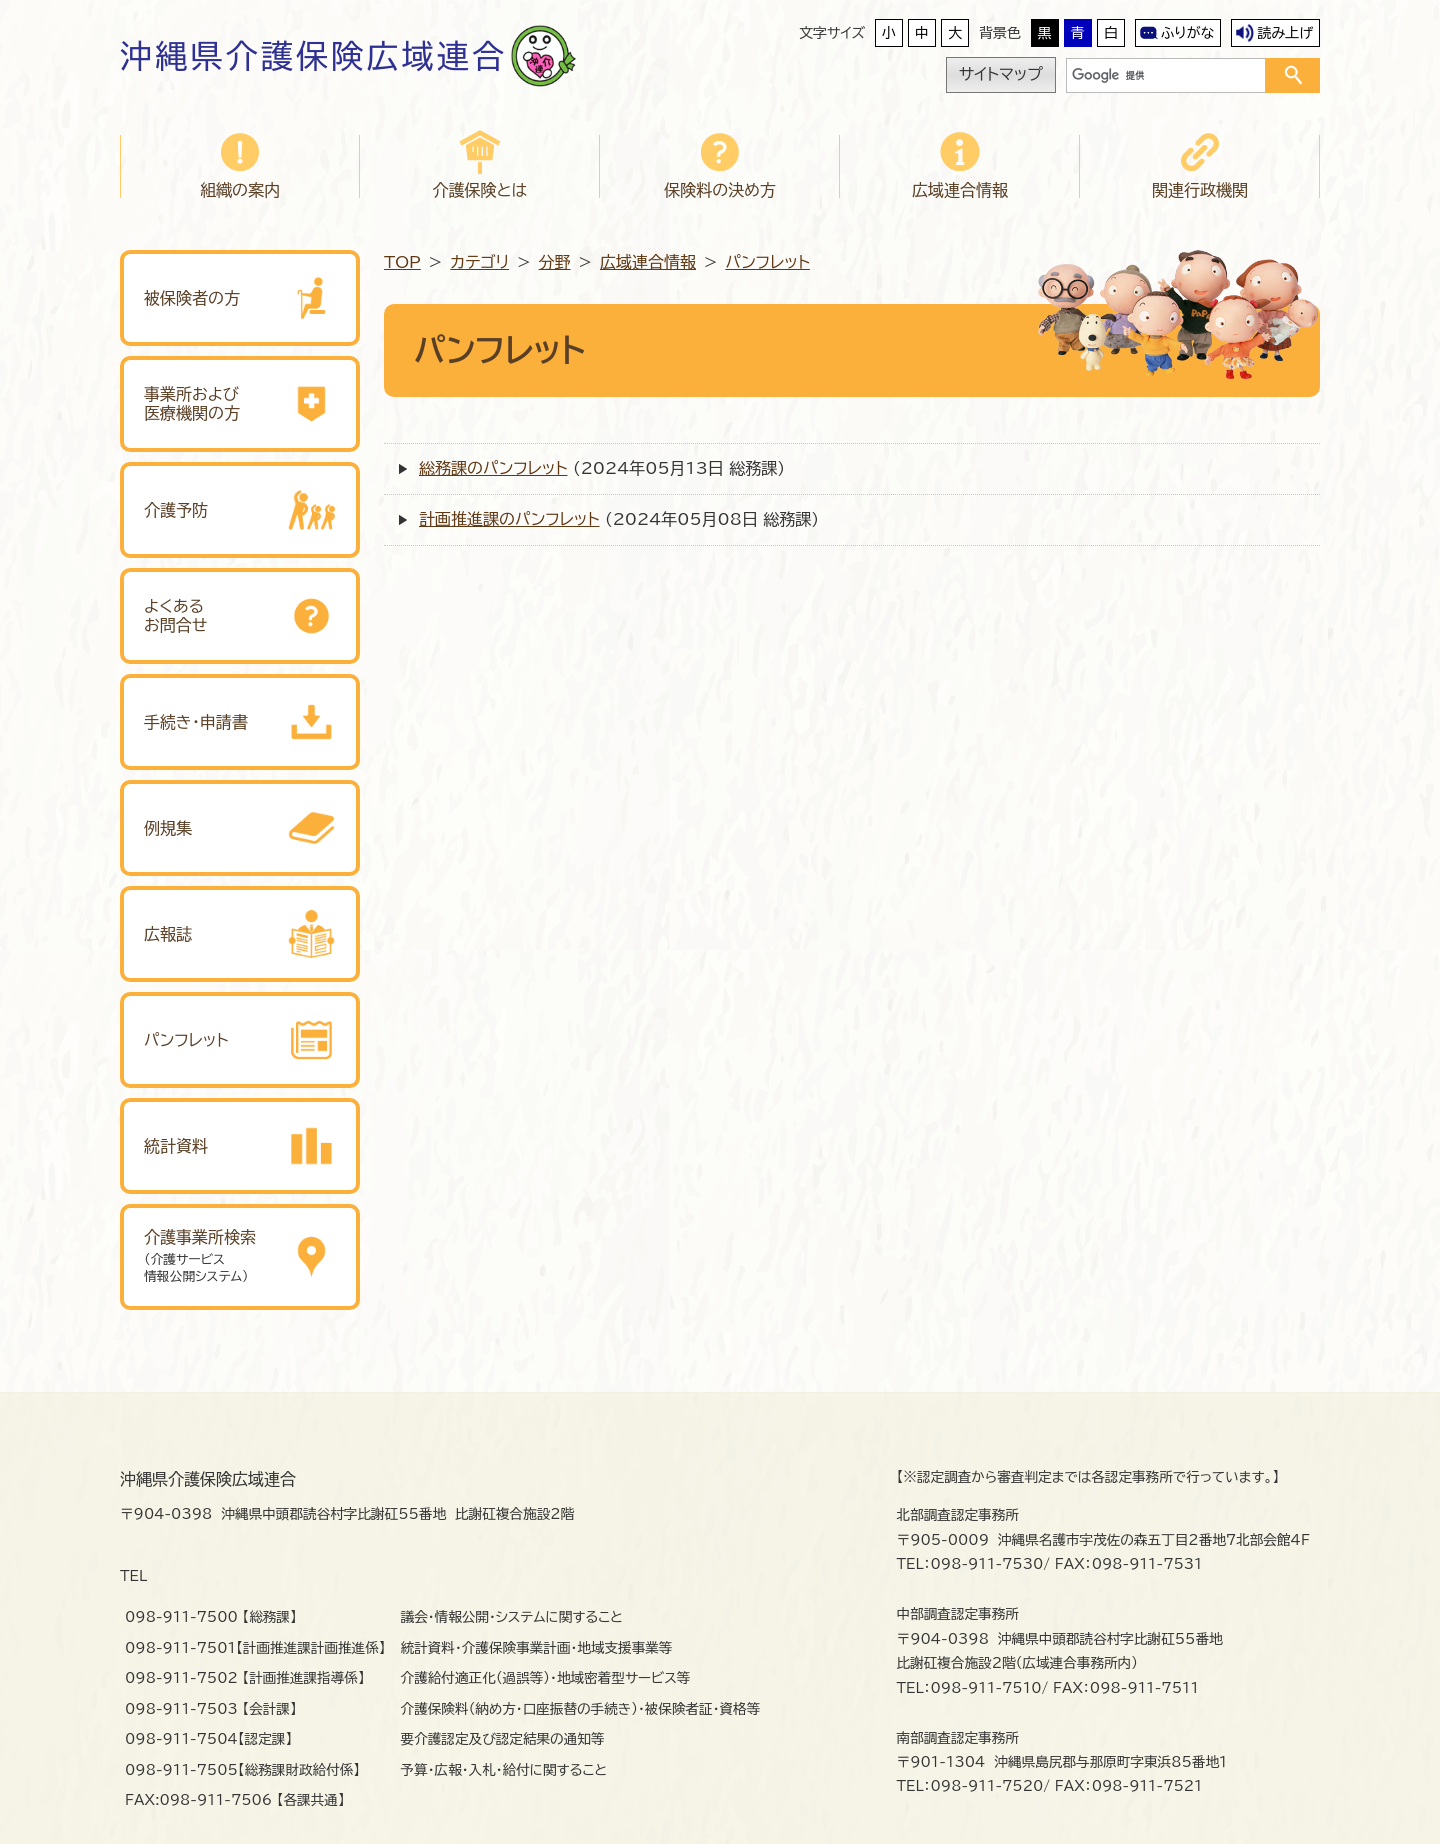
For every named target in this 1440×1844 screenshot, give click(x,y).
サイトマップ (1001, 74)
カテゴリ (479, 262)
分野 (555, 262)
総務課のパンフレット (493, 468)
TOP (402, 262)
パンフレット (767, 262)
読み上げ (1285, 33)
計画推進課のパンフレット (509, 519)
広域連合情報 (648, 262)
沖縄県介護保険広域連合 (313, 56)
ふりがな (1188, 33)
